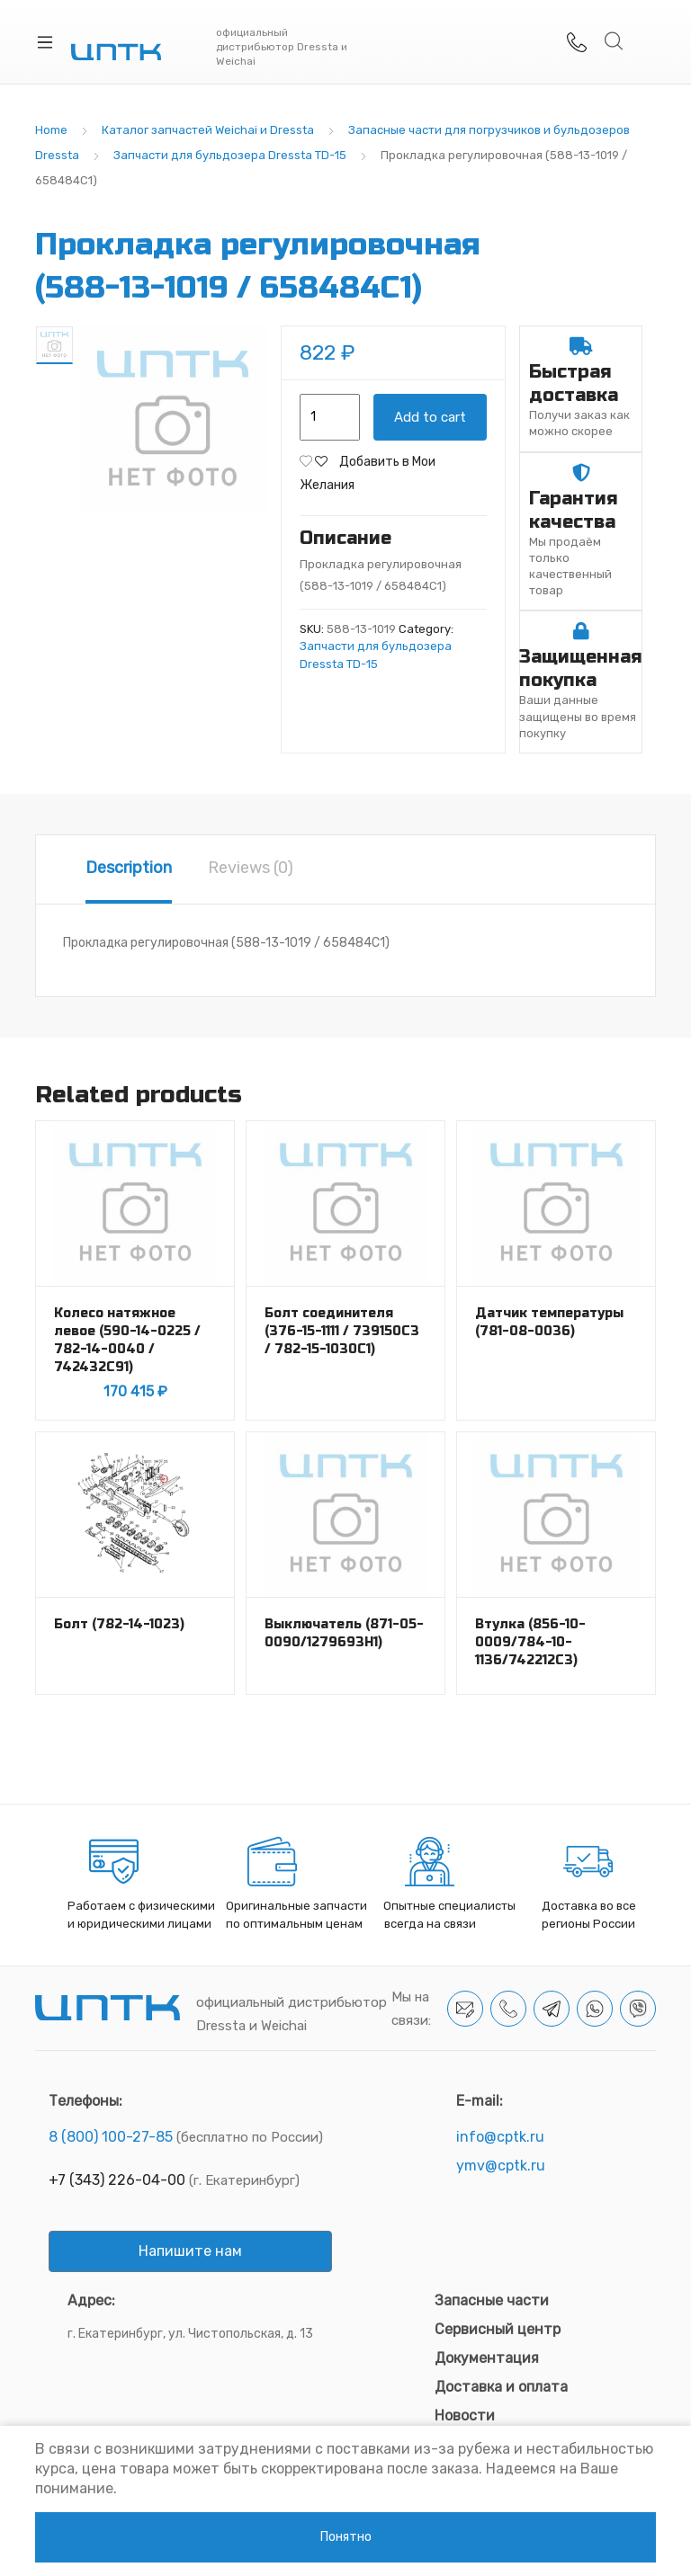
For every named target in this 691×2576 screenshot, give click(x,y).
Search (614, 41)
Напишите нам (190, 2251)
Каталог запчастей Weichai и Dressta (208, 130)
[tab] (128, 869)
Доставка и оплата (501, 2386)
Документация (487, 2358)
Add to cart (430, 417)
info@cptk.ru (500, 2136)
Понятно (346, 2537)
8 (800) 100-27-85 (111, 2136)
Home (51, 130)
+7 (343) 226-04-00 (117, 2179)
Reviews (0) (250, 868)
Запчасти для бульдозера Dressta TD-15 (229, 155)
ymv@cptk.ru (500, 2165)
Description (128, 868)
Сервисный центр (498, 2329)
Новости (465, 2415)
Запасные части (492, 2300)
